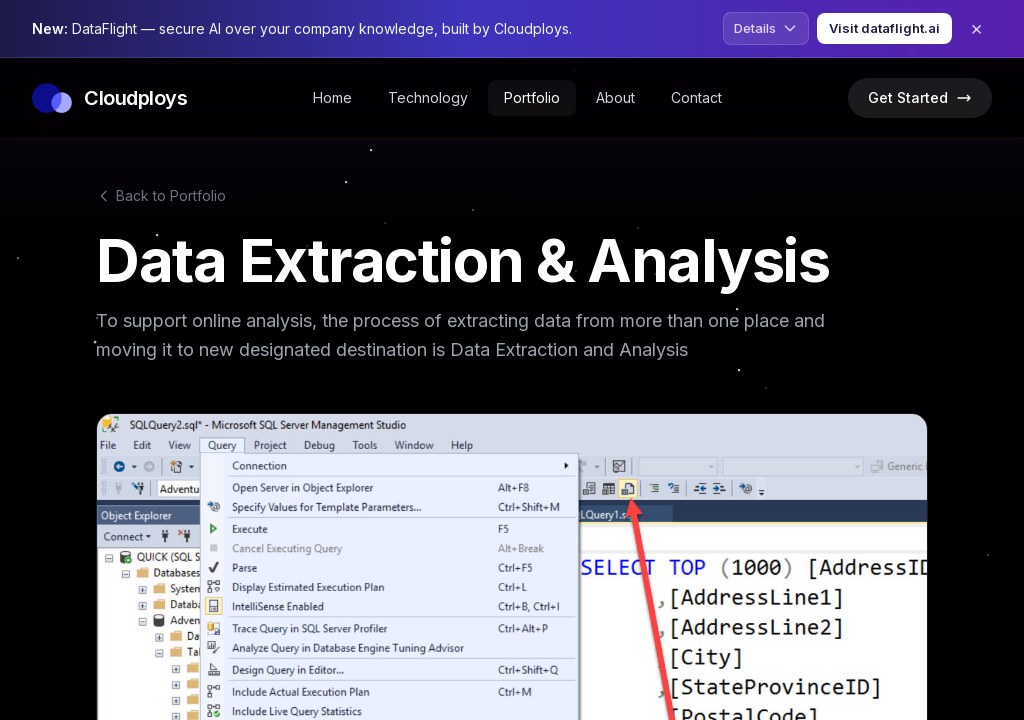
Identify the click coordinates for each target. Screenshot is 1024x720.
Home (332, 97)
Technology (428, 97)
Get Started (920, 97)
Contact (696, 97)
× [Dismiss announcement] (976, 28)
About (615, 97)
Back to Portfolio (161, 195)
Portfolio (532, 97)
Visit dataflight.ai (884, 28)
